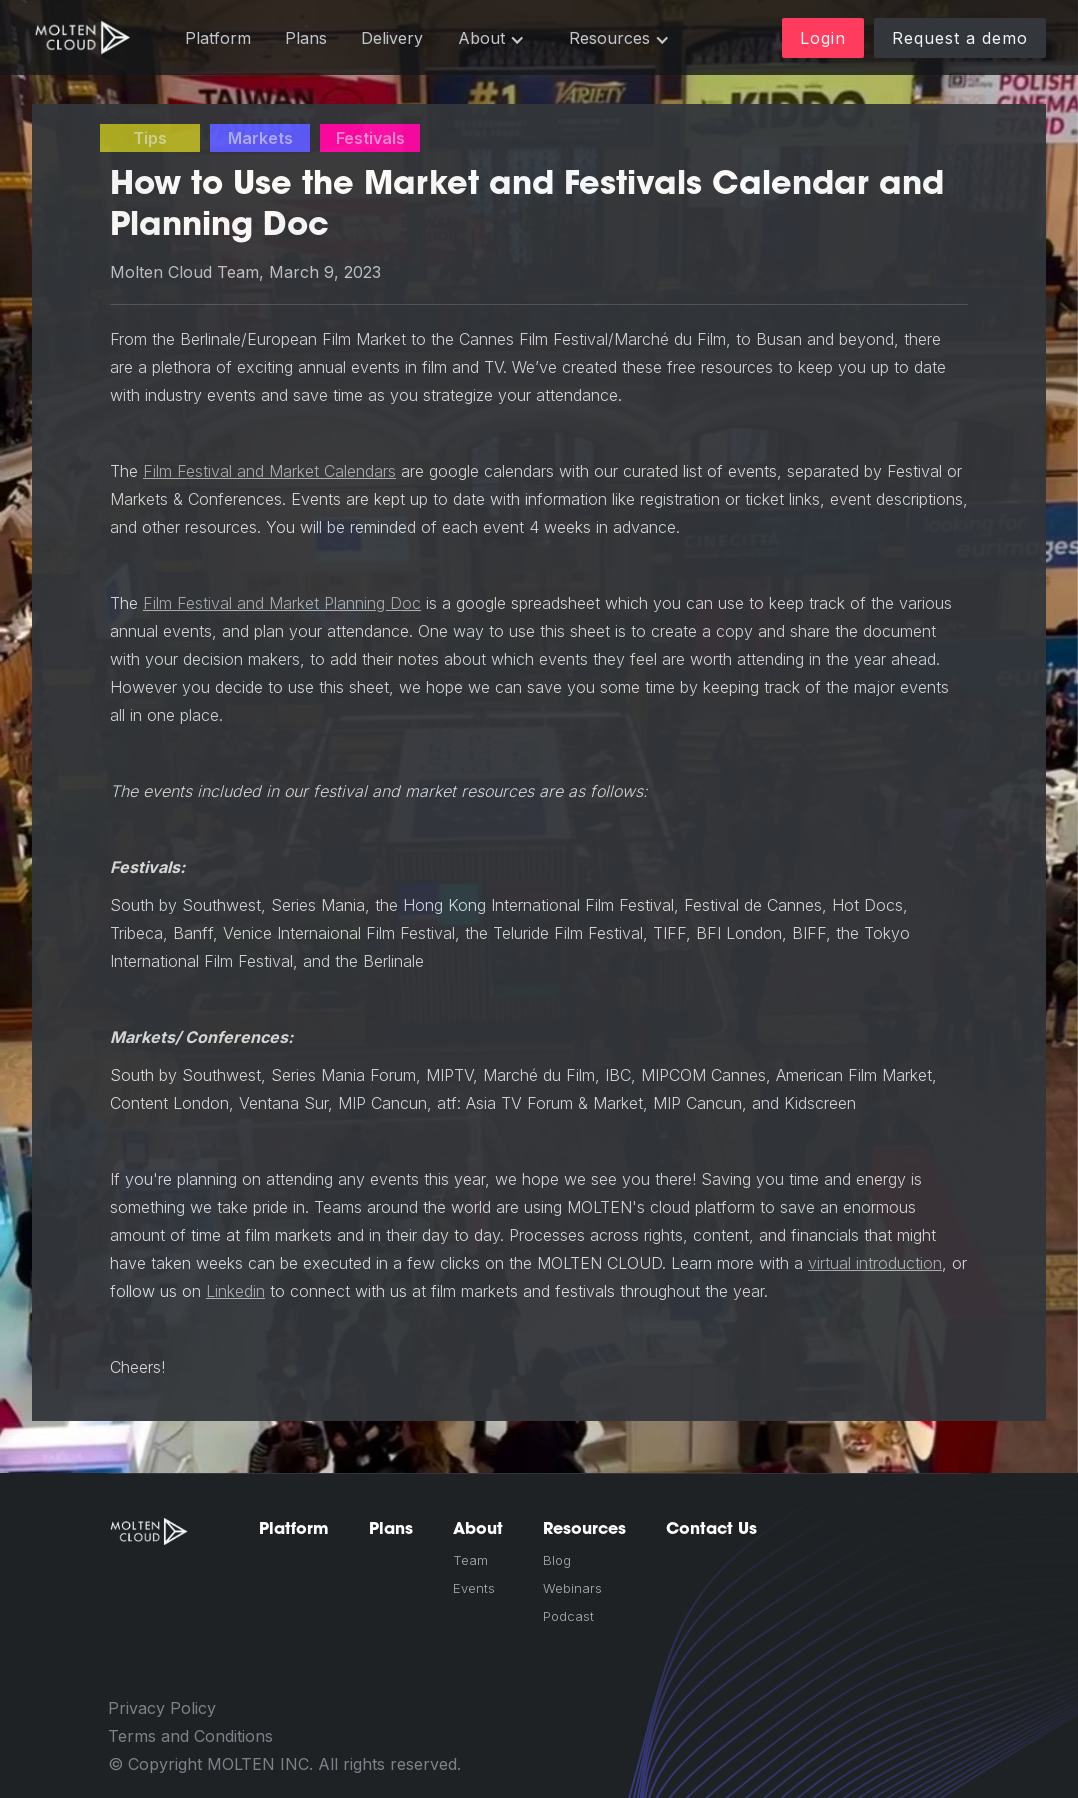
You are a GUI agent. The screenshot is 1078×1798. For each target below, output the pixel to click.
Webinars (572, 1588)
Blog (557, 1560)
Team (470, 1560)
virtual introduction (875, 1263)
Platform (218, 38)
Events (474, 1588)
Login (823, 38)
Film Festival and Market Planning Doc (282, 603)
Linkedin (235, 1291)
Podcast (568, 1616)
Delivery (392, 38)
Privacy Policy (162, 1708)
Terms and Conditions (190, 1736)
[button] (491, 39)
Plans (306, 38)
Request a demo (960, 38)
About (478, 1528)
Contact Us (711, 1528)
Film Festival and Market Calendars (269, 471)
